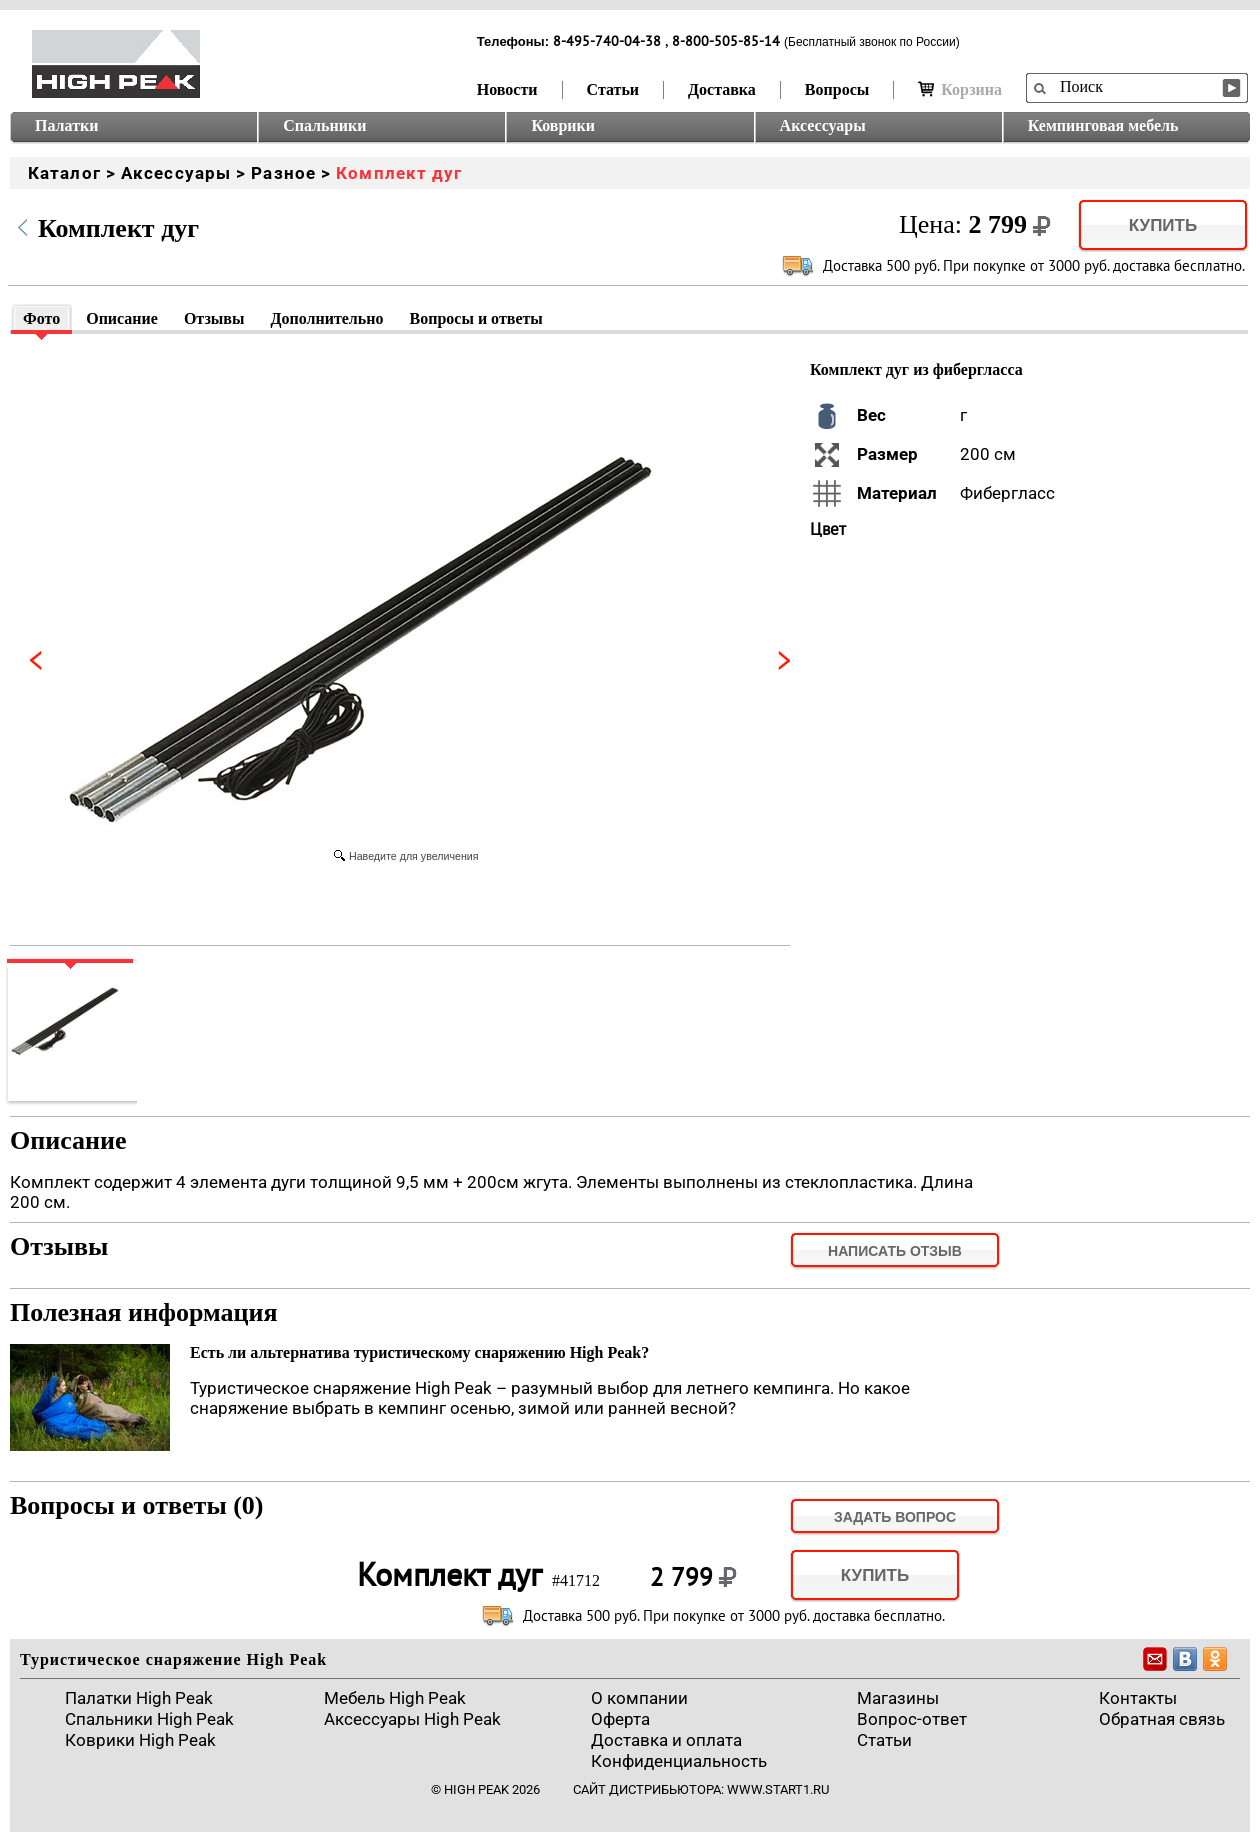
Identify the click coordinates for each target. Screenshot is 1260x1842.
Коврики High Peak (140, 1740)
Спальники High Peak (149, 1719)
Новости (507, 89)
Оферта (620, 1719)
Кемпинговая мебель (1103, 125)
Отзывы (214, 318)
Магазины (898, 1698)
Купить (1163, 225)
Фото (41, 318)
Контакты (1138, 1698)
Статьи (613, 89)
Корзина (960, 89)
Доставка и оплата (666, 1740)
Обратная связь (1162, 1719)
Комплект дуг (399, 173)
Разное (283, 173)
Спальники (324, 125)
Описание (122, 318)
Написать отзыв (895, 1251)
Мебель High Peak (395, 1698)
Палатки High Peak (139, 1698)
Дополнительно (326, 318)
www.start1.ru (778, 1789)
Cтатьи (884, 1740)
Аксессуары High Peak (412, 1719)
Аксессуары (823, 125)
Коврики (563, 125)
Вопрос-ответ (912, 1719)
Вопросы (837, 89)
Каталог (64, 173)
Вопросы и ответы (476, 318)
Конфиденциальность (679, 1761)
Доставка (722, 89)
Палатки (66, 125)
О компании (639, 1698)
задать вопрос (895, 1517)
